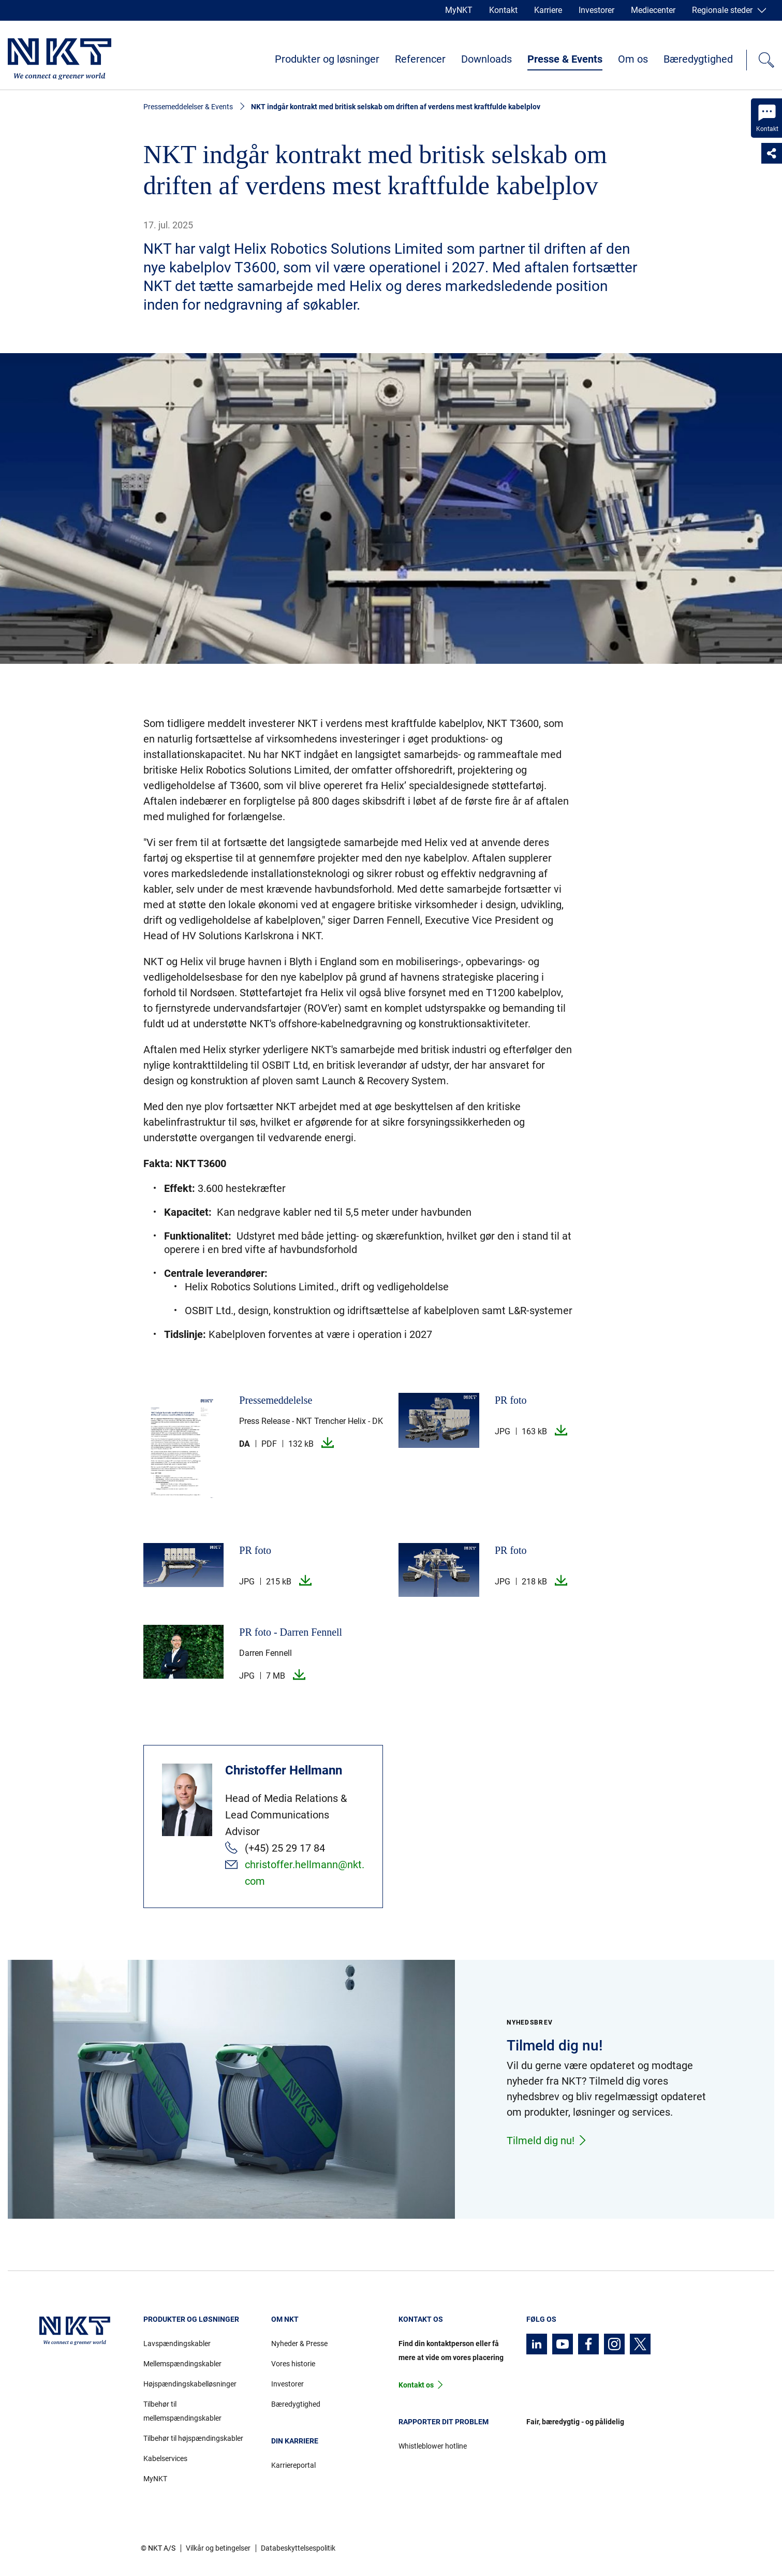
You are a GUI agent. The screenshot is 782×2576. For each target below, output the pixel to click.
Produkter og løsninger (327, 59)
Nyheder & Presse (299, 2343)
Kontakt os (416, 2385)
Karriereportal (293, 2465)
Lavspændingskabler (177, 2343)
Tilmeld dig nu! (547, 2140)
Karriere (548, 10)
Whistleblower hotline (433, 2446)
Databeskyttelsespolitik (298, 2548)
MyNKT (459, 10)
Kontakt (503, 10)
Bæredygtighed (698, 59)
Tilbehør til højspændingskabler (193, 2438)
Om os (633, 59)
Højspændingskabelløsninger (190, 2384)
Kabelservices (165, 2458)
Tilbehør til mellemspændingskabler (182, 2411)
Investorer (596, 10)
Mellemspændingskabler (182, 2364)
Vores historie (293, 2364)
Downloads (486, 59)
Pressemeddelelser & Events (188, 107)
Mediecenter (653, 10)
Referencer (420, 59)
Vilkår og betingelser (218, 2548)
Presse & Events (564, 59)
